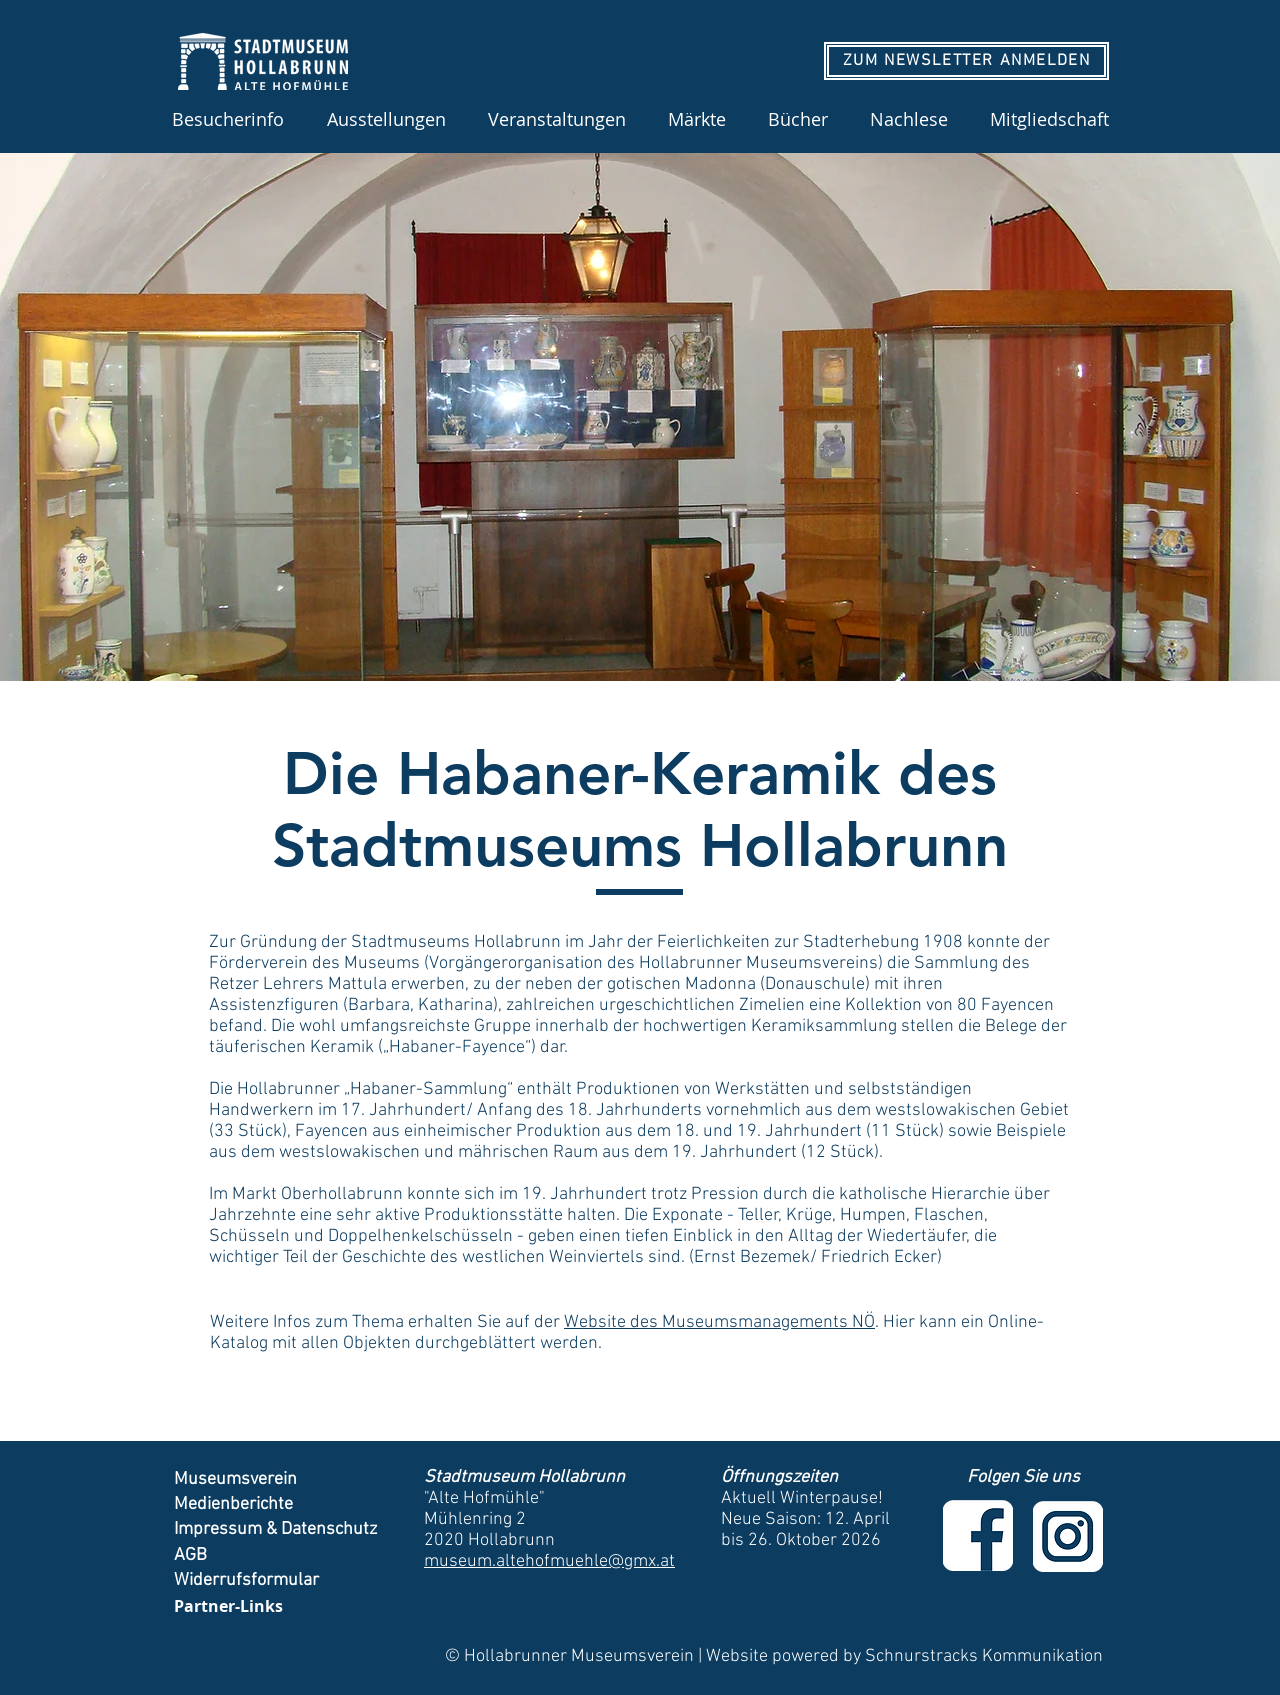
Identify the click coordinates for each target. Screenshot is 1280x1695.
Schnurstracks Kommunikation (984, 1656)
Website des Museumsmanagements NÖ (719, 1322)
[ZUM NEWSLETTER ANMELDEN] (966, 61)
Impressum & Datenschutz (275, 1529)
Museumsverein (235, 1479)
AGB (192, 1555)
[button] (386, 119)
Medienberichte (235, 1504)
